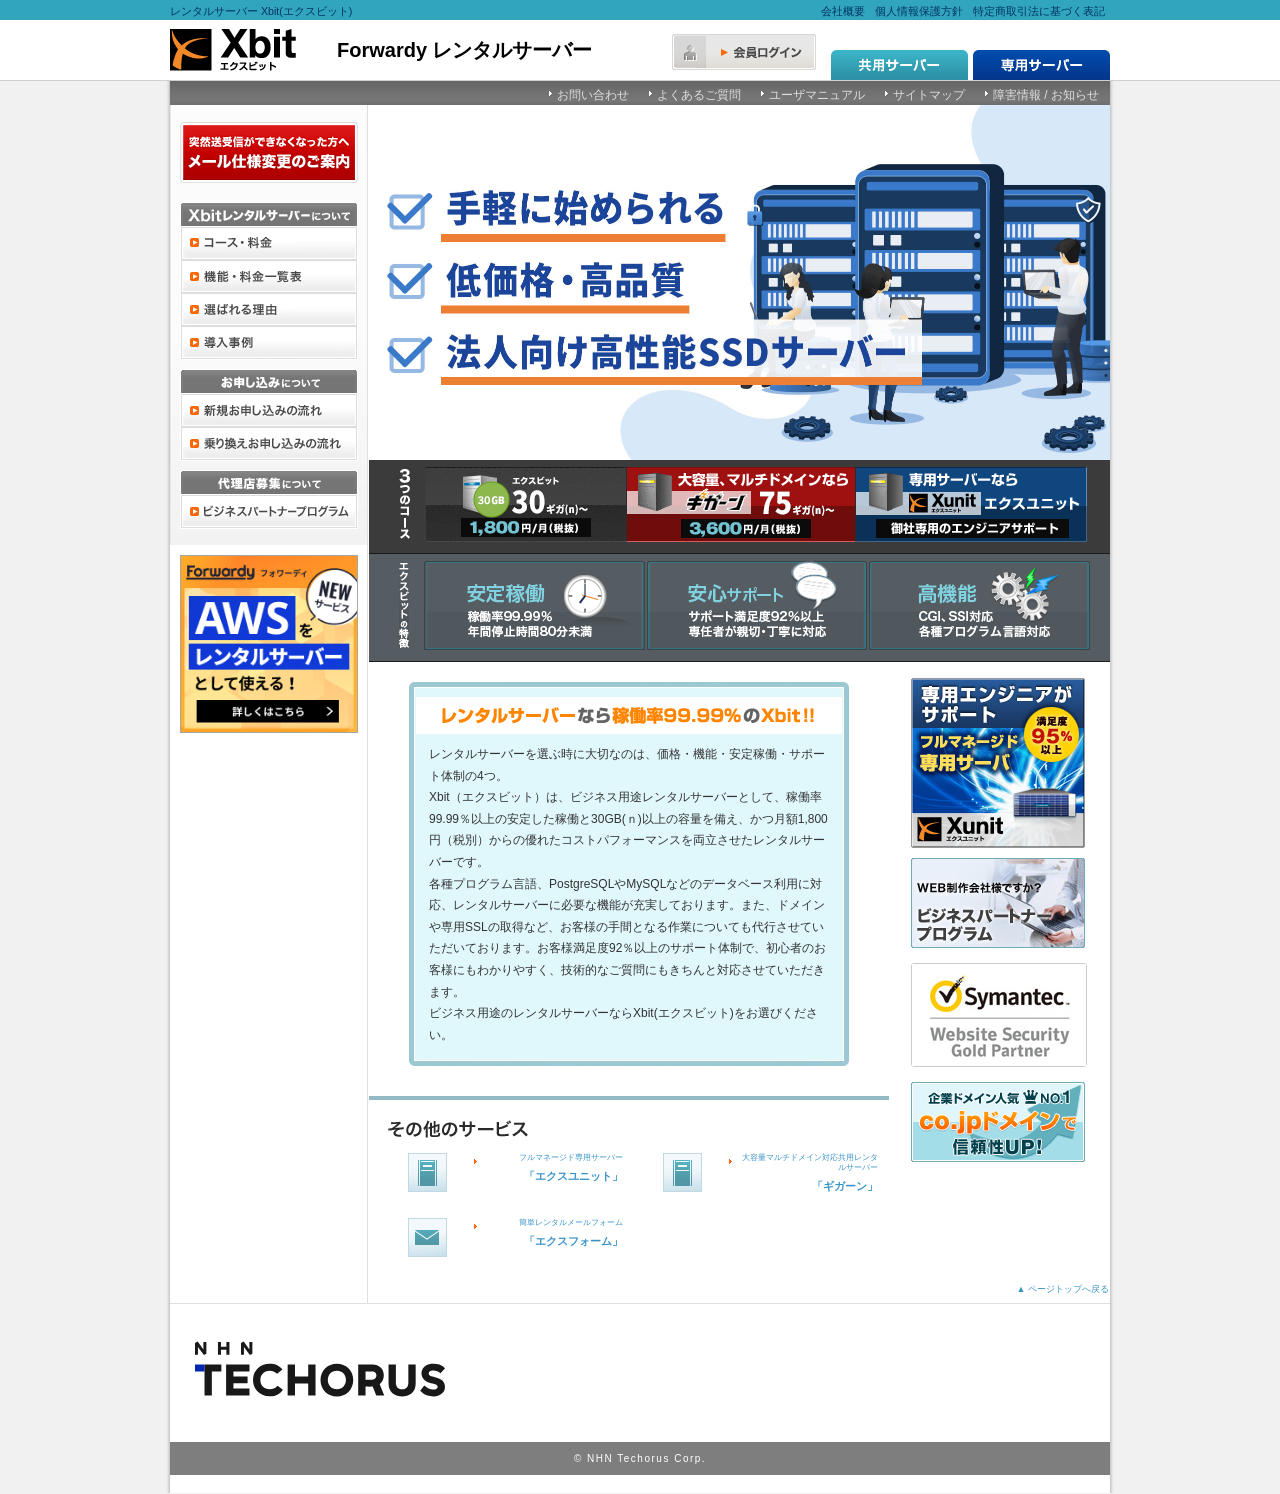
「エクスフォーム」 (573, 1241)
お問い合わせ (593, 95)
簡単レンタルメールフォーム (571, 1222)
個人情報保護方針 (919, 11)
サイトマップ (929, 95)
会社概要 (843, 11)
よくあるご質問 (699, 95)
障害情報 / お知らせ (1046, 95)
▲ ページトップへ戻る (1063, 1289)
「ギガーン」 (845, 1186)
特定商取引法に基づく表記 (1039, 11)
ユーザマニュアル (817, 95)
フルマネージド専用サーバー (571, 1157)
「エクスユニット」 (573, 1176)
